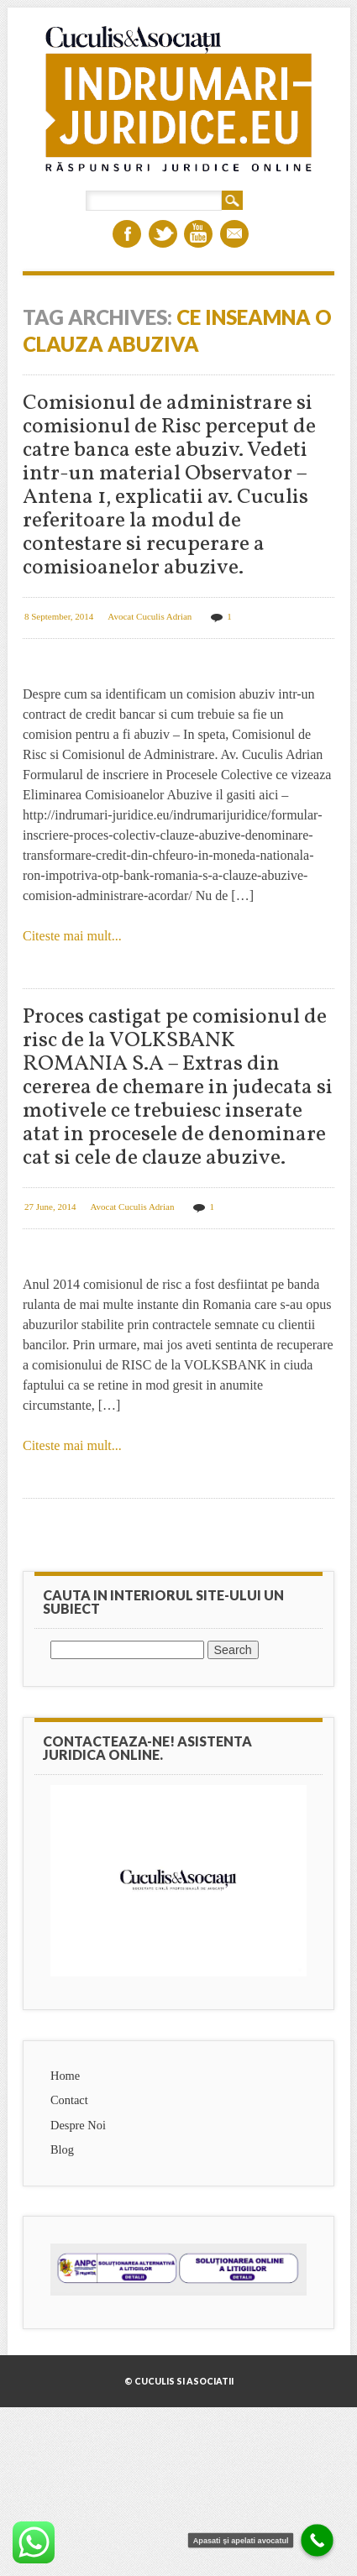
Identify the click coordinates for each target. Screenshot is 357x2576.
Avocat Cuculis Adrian (150, 616)
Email (234, 234)
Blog (62, 2149)
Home (65, 2075)
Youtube (198, 234)
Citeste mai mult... (72, 936)
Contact (69, 2100)
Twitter (163, 234)
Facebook (127, 234)
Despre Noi (78, 2125)
